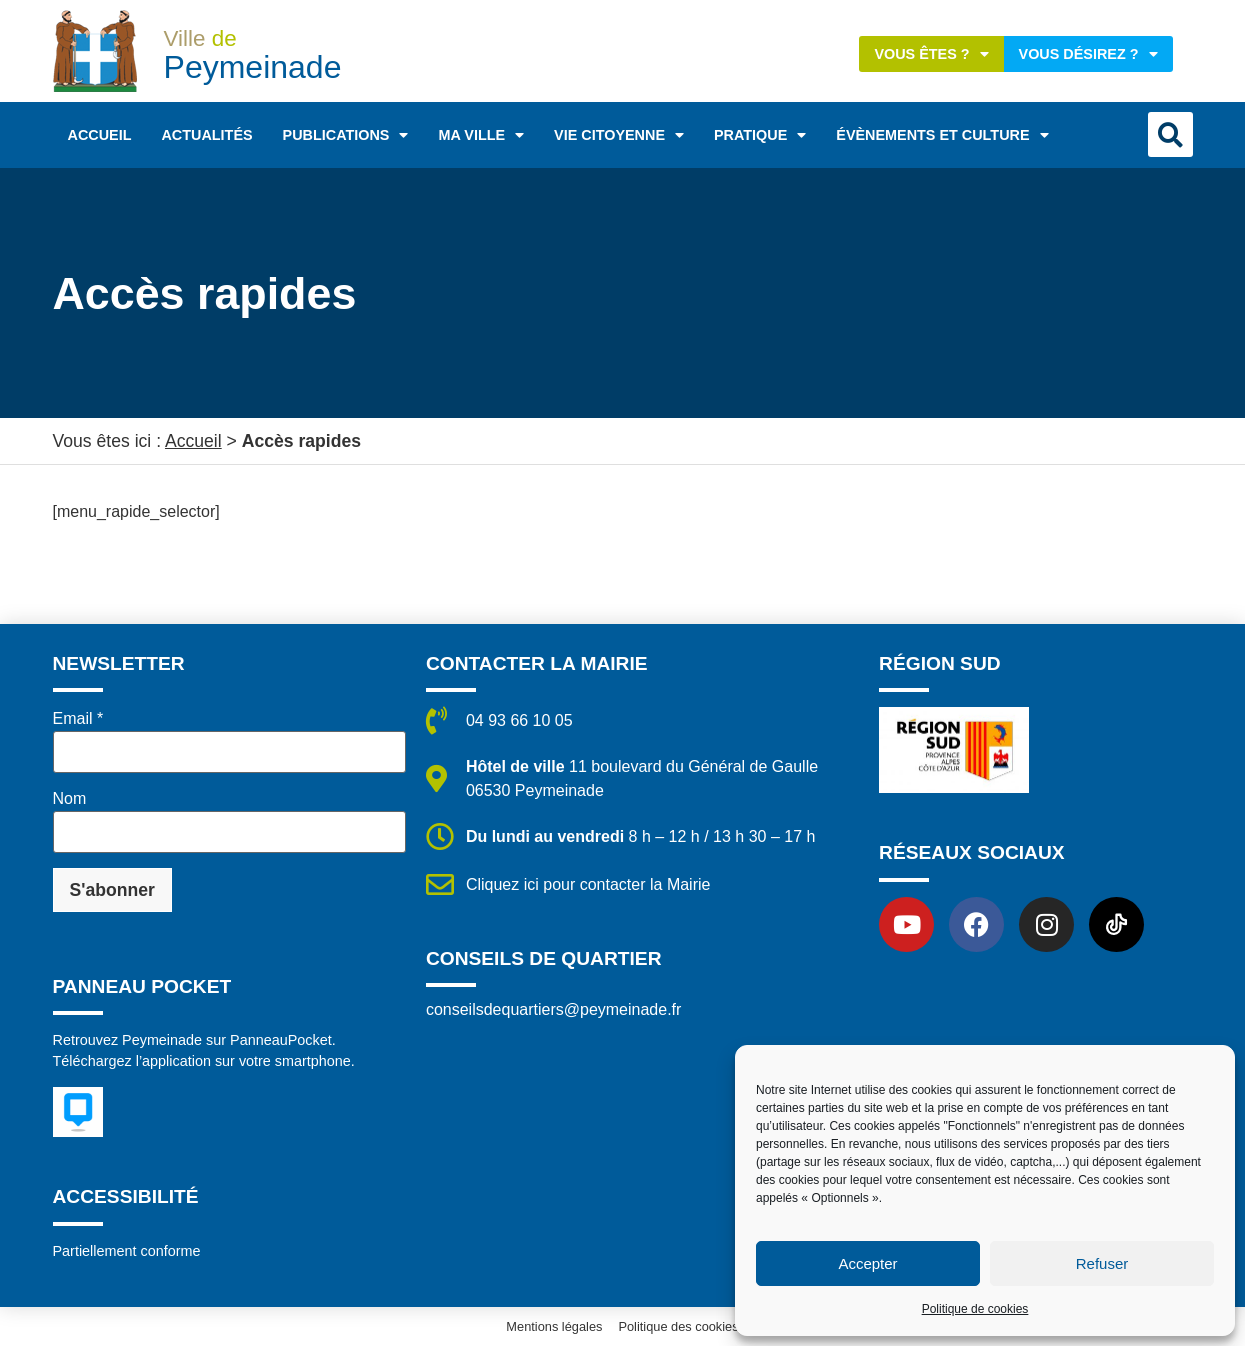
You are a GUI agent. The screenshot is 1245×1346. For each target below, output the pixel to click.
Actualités (206, 135)
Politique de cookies (975, 1309)
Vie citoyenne (619, 135)
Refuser (1102, 1263)
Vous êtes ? (931, 54)
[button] (1170, 134)
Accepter (867, 1263)
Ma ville (481, 135)
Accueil (100, 135)
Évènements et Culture (942, 135)
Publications (346, 135)
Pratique (760, 135)
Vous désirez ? (1088, 54)
